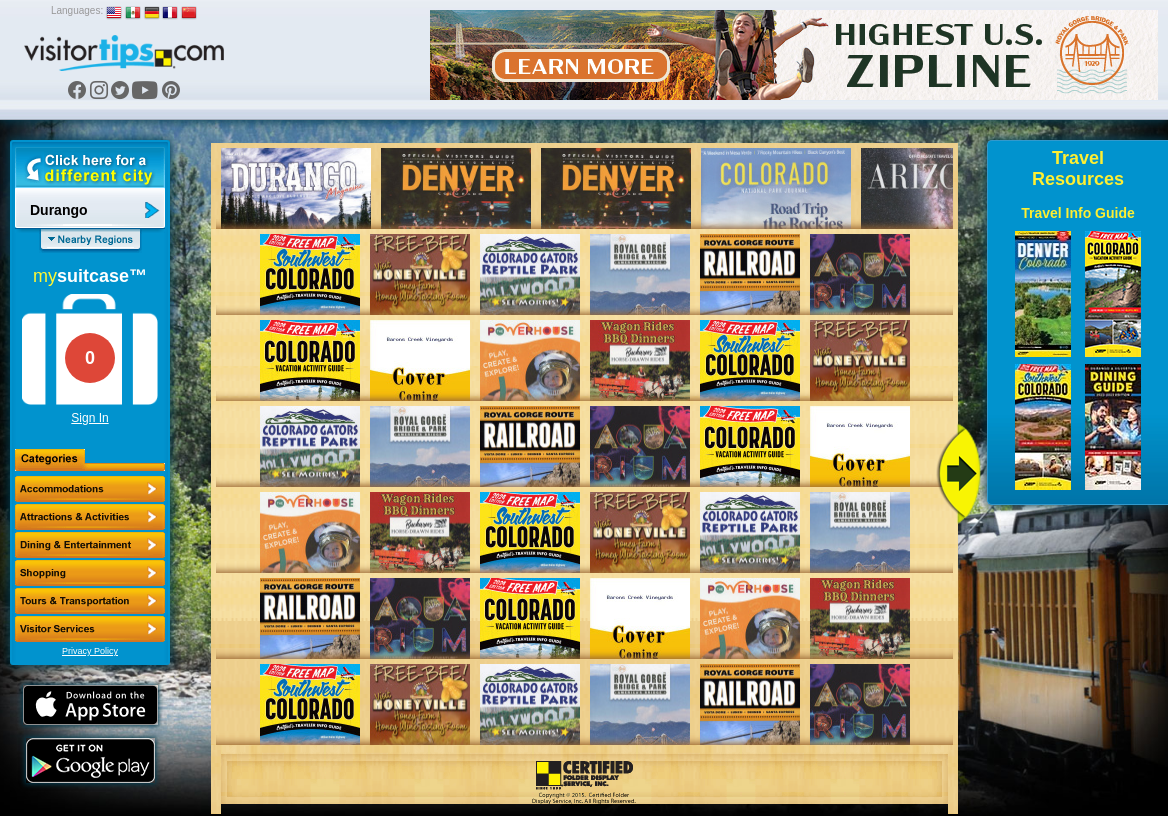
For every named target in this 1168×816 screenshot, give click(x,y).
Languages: (77, 10)
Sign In (89, 418)
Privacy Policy (90, 651)
